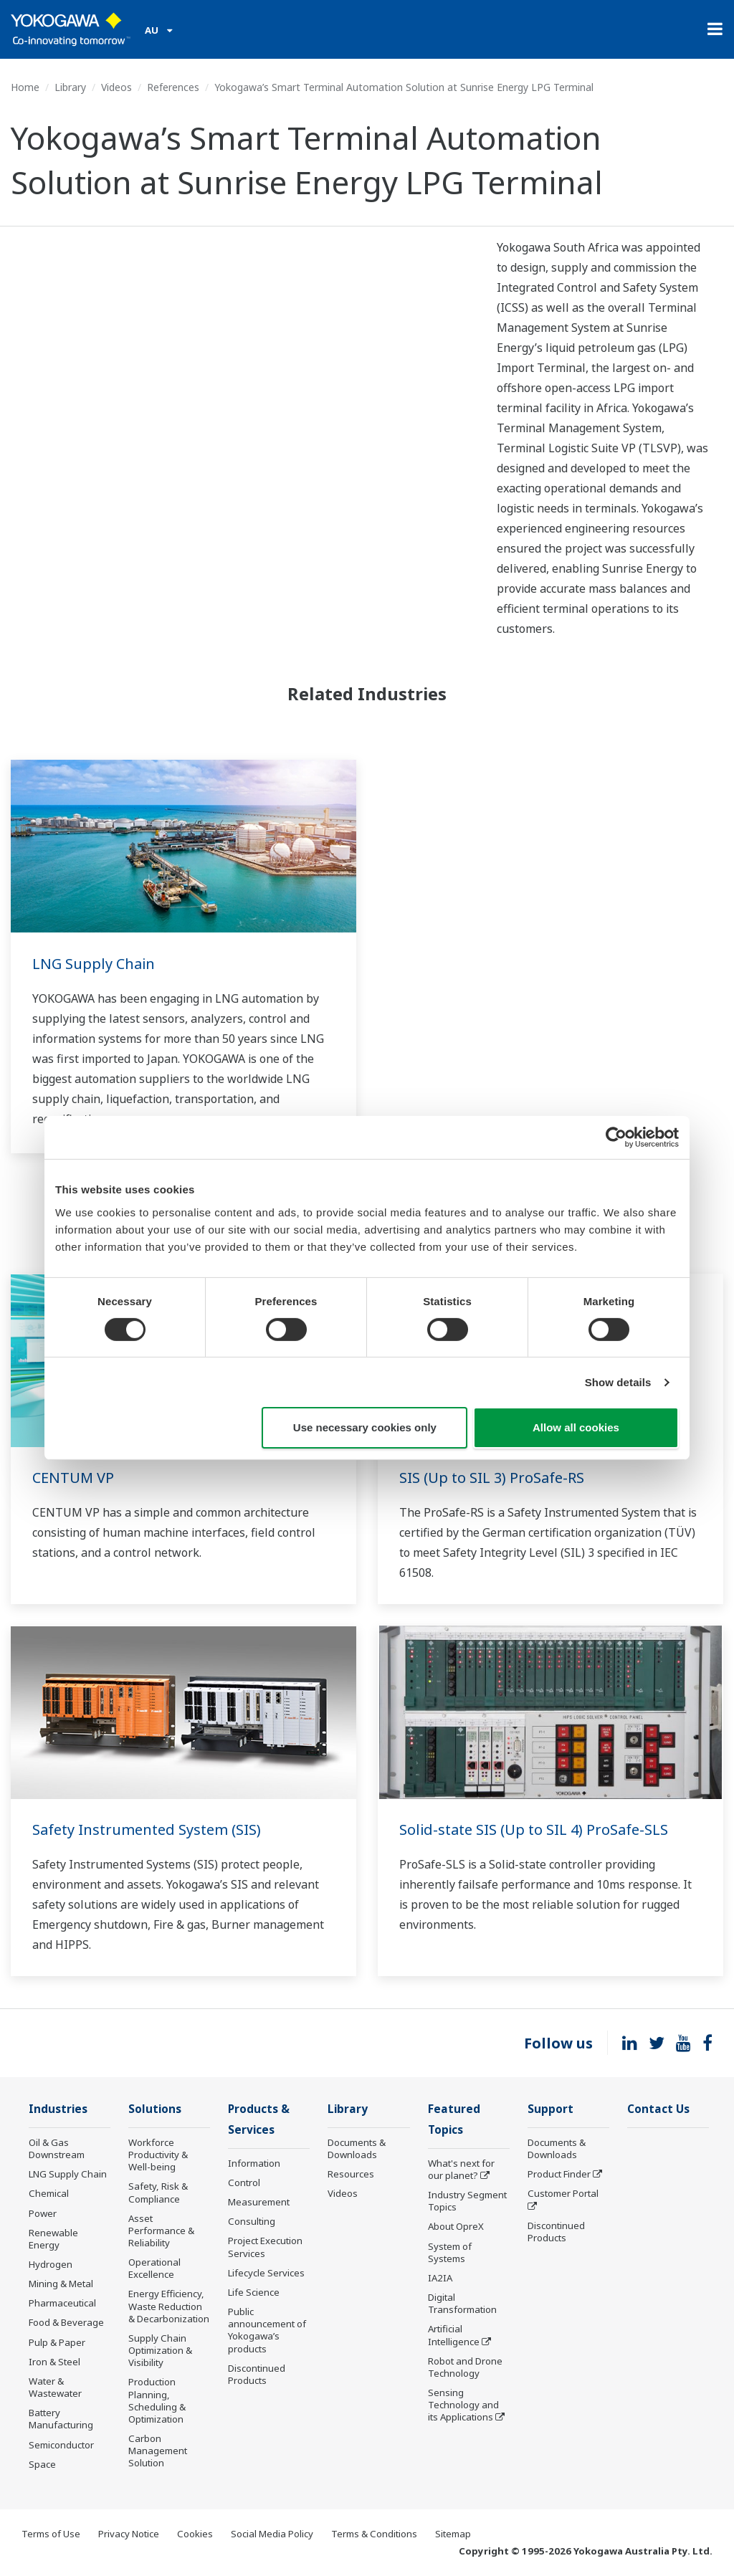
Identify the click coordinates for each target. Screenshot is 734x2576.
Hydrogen (50, 2264)
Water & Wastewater (55, 2387)
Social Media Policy (272, 2533)
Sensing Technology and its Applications (463, 2404)
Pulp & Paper (57, 2342)
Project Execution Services (265, 2246)
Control (244, 2182)
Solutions (154, 2109)
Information (254, 2163)
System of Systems (450, 2252)
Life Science (254, 2292)
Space (42, 2464)
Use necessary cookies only (365, 1427)
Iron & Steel (54, 2361)
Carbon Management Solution (157, 2450)
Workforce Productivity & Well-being (158, 2154)
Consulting (251, 2221)
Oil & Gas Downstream (57, 2148)
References (173, 87)
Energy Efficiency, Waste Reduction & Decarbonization (168, 2305)
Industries (58, 2109)
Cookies (195, 2533)
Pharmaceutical (62, 2302)
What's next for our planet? (461, 2169)
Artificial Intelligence (454, 2334)
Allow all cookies (576, 1427)
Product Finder (559, 2173)
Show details (618, 1382)
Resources (351, 2173)
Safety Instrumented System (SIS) (146, 1829)
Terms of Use (51, 2533)
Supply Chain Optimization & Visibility (160, 2350)
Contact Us (658, 2109)
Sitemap (453, 2533)
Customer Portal (563, 2193)
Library (70, 87)
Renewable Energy (53, 2238)
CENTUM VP (73, 1477)
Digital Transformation (462, 2303)
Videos (116, 87)
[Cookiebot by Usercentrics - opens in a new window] (616, 1137)
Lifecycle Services (266, 2272)
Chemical (49, 2193)
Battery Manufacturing (61, 2418)
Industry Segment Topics (467, 2200)
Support (550, 2109)
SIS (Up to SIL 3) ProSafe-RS (491, 1477)
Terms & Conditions (374, 2533)
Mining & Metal (61, 2283)
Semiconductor (61, 2444)
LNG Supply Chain (93, 963)
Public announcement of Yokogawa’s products (267, 2330)
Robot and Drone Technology (465, 2367)
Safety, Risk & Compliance (158, 2192)
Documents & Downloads (357, 2148)
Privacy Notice (128, 2533)
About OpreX (456, 2226)
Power (43, 2213)
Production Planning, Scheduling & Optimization (157, 2400)
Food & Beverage (66, 2322)
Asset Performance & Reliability (161, 2230)
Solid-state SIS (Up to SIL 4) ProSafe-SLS (533, 1829)
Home (25, 87)
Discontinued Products (256, 2374)
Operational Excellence (154, 2268)
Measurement (259, 2201)
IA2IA (440, 2277)
